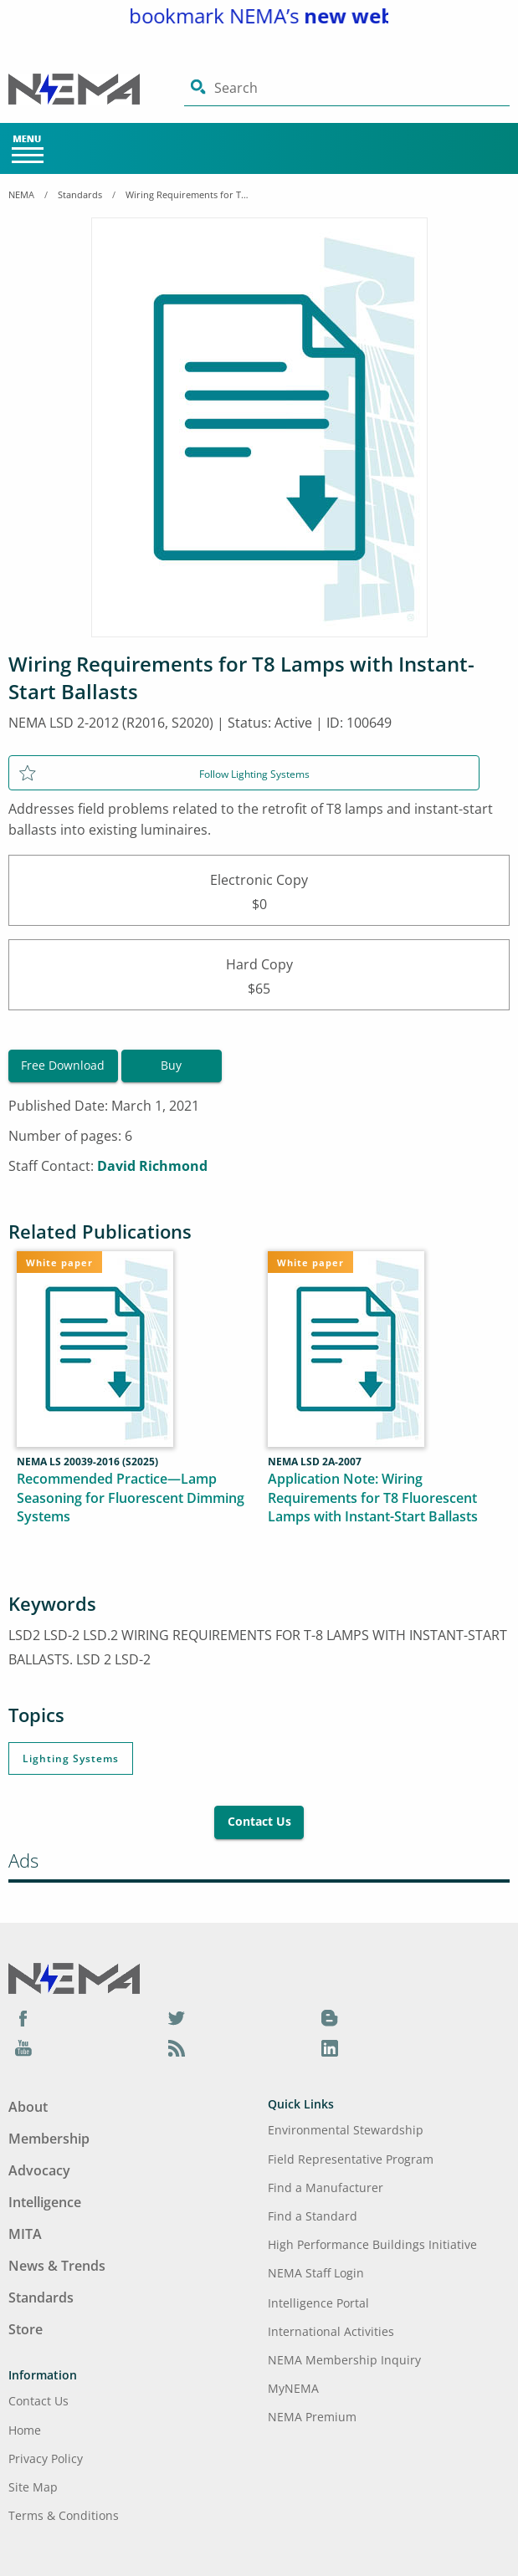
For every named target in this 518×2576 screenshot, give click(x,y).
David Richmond (152, 1166)
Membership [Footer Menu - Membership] (49, 2138)
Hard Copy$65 (259, 974)
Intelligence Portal (318, 2303)
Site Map (33, 2487)
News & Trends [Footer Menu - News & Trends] (56, 2266)
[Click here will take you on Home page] (96, 89)
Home (24, 2430)
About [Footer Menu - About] (28, 2107)
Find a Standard (312, 2216)
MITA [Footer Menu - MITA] (25, 2234)
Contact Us (259, 1821)
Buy (171, 1065)
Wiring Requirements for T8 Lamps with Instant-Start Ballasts (188, 194)
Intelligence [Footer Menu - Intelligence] (44, 2202)
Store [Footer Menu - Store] (25, 2329)
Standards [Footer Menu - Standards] (41, 2297)
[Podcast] (176, 2047)
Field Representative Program (350, 2159)
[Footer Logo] (74, 1976)
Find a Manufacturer (325, 2187)
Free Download (63, 1065)
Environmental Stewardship (345, 2130)
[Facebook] (23, 2018)
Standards (80, 194)
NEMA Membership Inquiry (344, 2360)
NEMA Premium (312, 2417)
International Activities (331, 2331)
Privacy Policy (45, 2458)
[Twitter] (176, 2018)
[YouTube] (23, 2047)
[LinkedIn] (329, 2047)
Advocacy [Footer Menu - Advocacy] (39, 2170)
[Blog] (329, 2018)
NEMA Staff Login (316, 2273)
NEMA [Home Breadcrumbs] (21, 194)
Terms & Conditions (63, 2515)
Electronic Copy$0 (259, 890)
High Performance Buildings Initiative (372, 2244)
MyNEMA (293, 2388)
